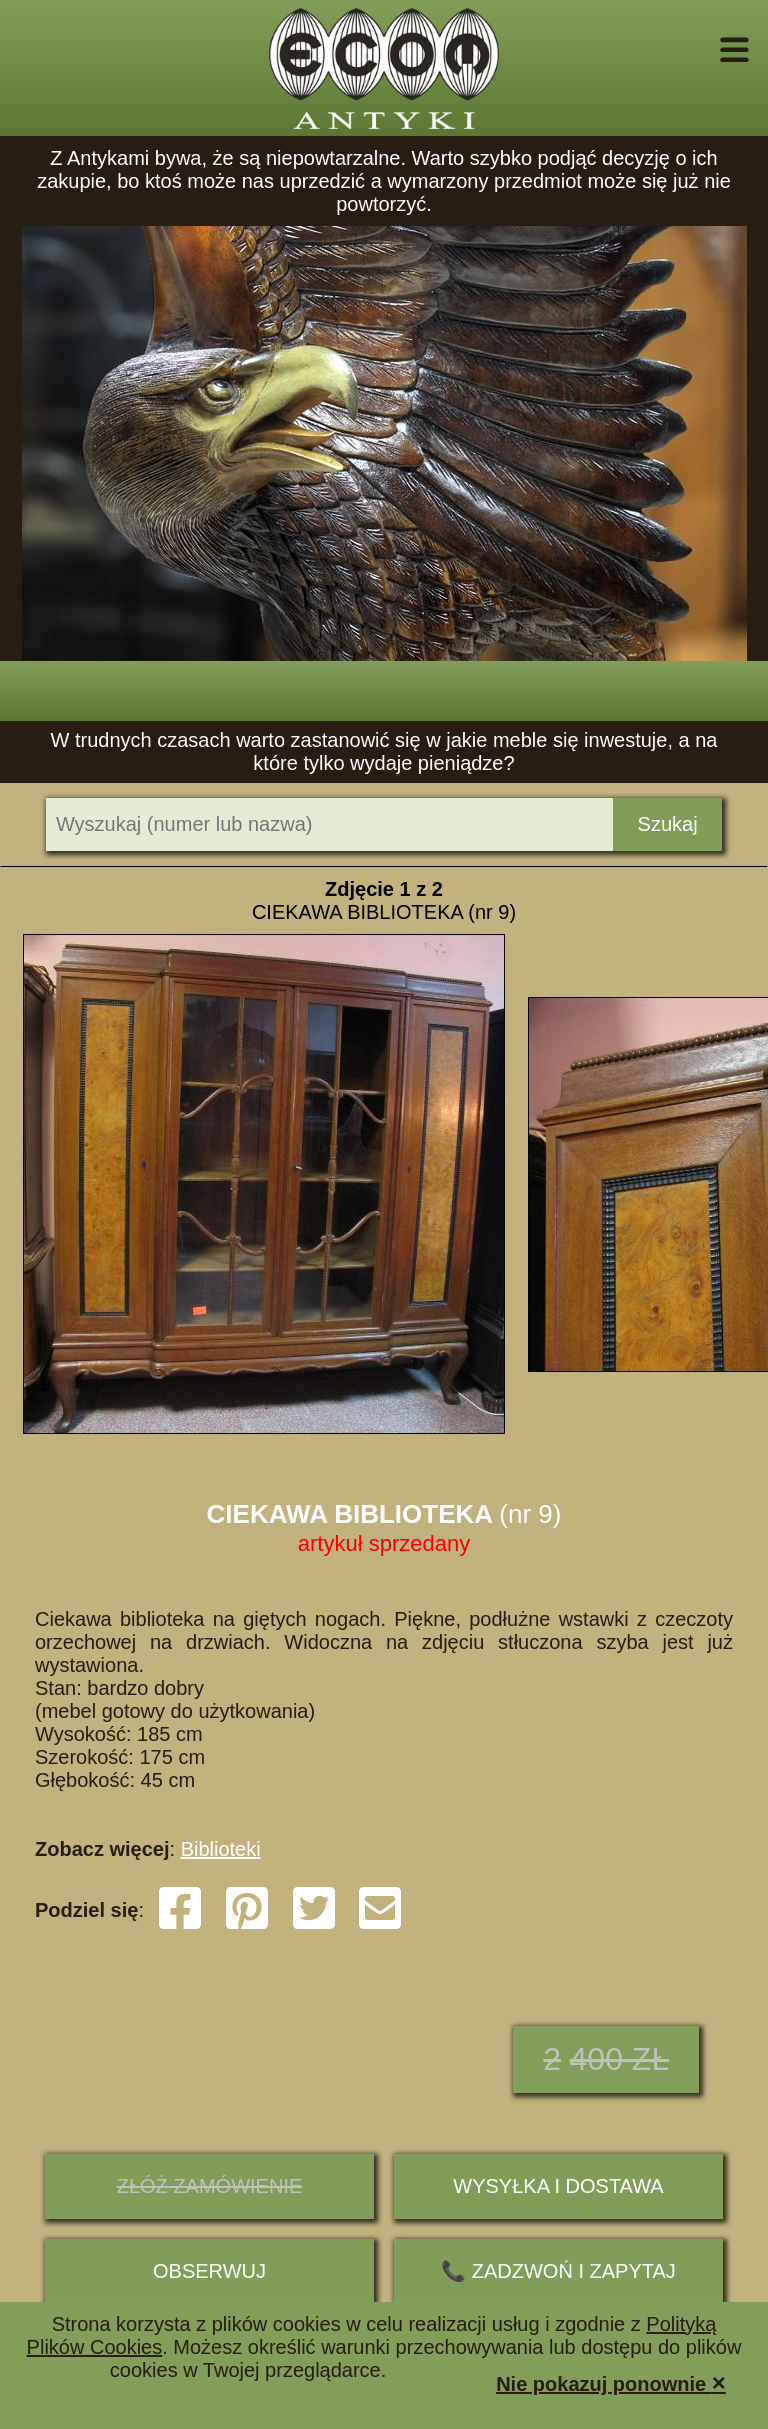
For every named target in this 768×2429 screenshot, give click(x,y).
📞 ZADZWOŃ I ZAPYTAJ (558, 2271)
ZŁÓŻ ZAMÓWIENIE (210, 2186)
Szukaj (668, 824)
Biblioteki (221, 1849)
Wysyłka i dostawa (558, 2186)
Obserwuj (209, 2271)
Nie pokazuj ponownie (611, 2382)
